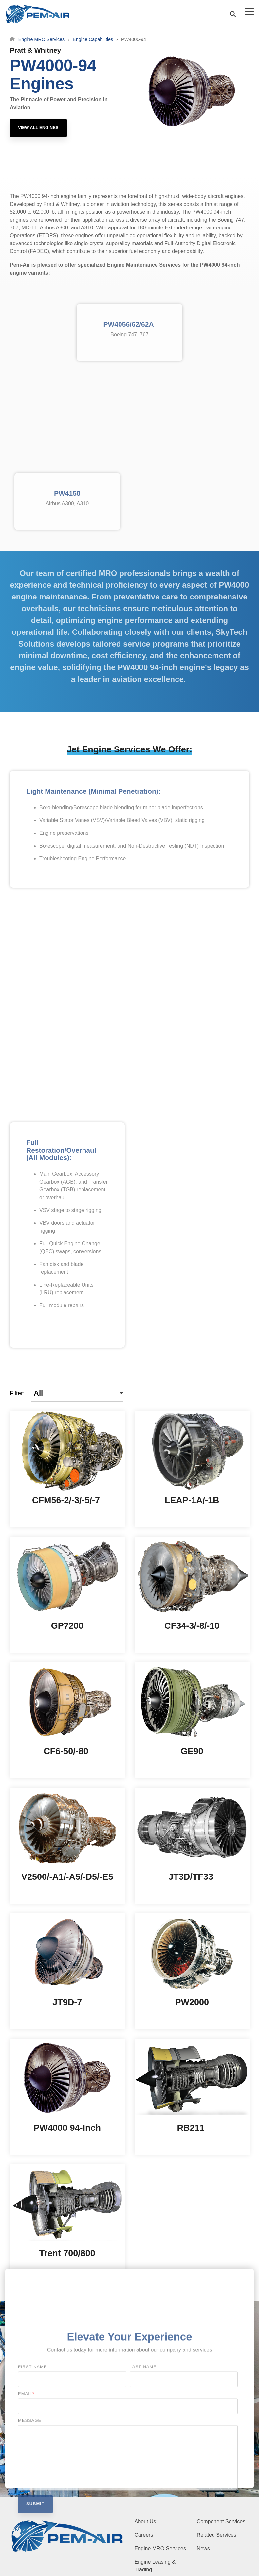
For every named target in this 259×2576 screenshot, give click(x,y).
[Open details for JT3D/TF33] (192, 1846)
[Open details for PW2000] (192, 1971)
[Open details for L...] (192, 1469)
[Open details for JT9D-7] (67, 1971)
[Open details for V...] (67, 1846)
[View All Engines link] (38, 128)
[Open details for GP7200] (67, 1595)
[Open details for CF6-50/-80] (67, 1720)
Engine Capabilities (93, 39)
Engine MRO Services (41, 39)
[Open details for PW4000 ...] (67, 2097)
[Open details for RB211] (192, 2097)
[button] (249, 11)
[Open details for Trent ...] (67, 2222)
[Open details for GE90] (192, 1720)
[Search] (233, 13)
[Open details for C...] (67, 1469)
